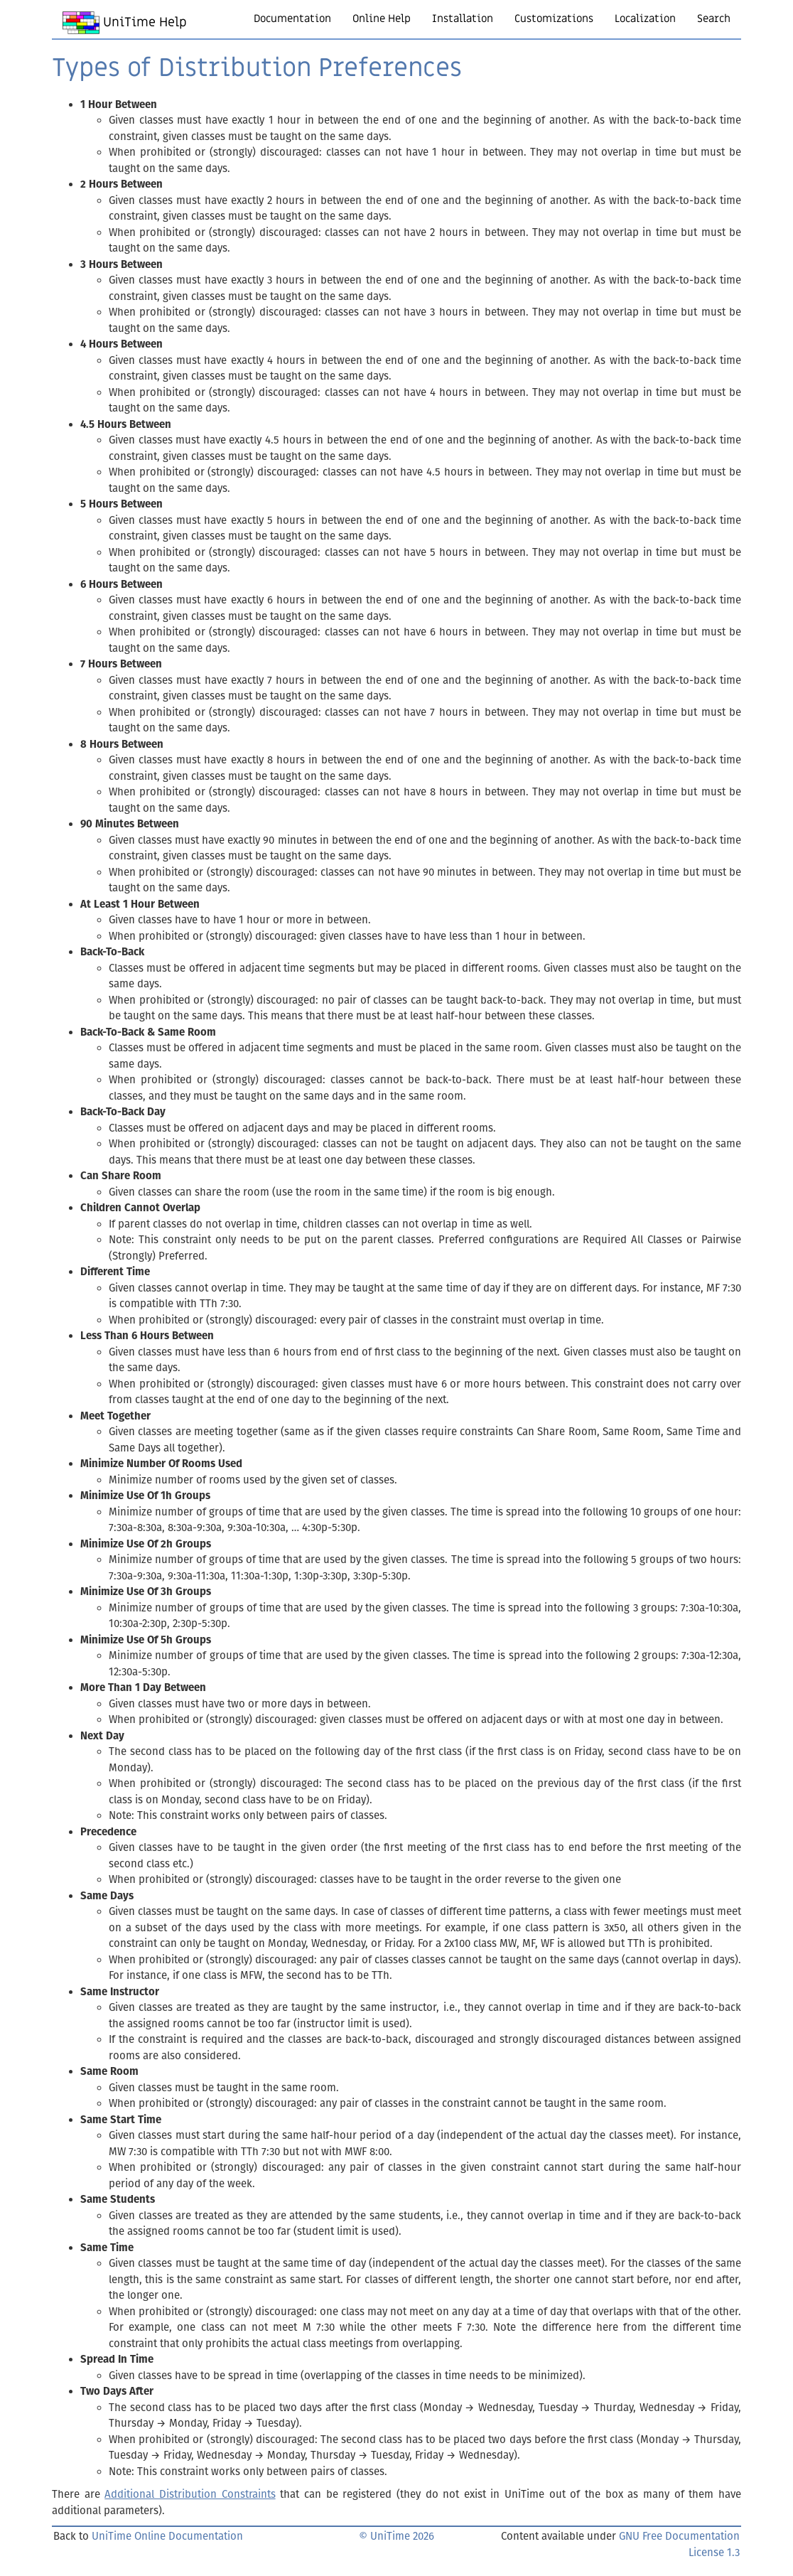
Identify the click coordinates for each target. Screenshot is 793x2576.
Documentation (292, 18)
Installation (462, 18)
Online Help (381, 18)
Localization (645, 18)
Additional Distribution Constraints (189, 2494)
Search (713, 18)
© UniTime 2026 (396, 2536)
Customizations (553, 18)
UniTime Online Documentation (167, 2536)
